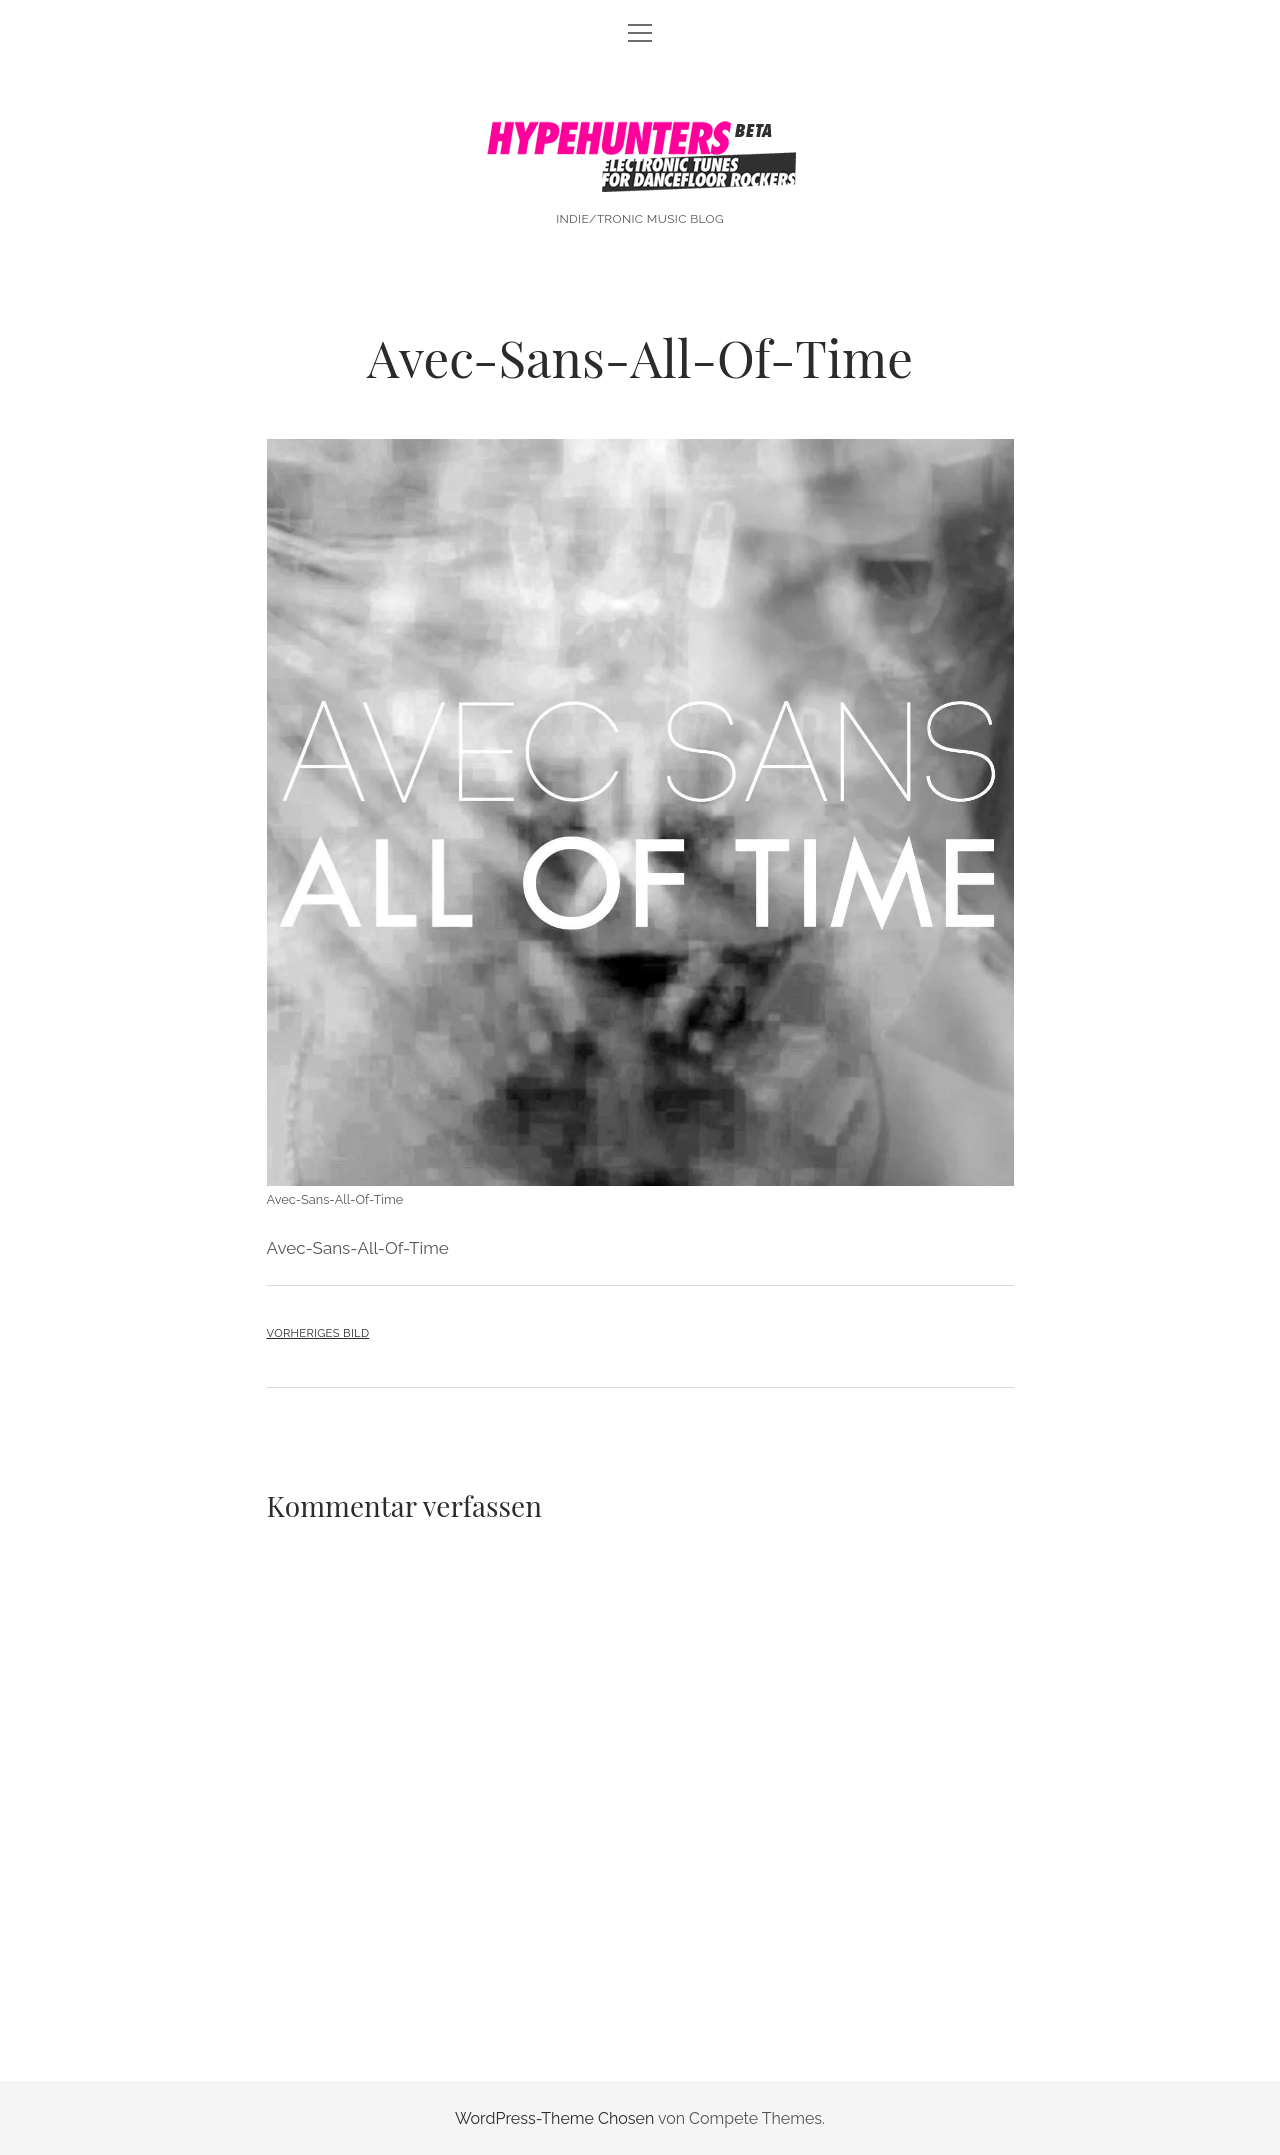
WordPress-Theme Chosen (554, 2118)
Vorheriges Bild (318, 1333)
